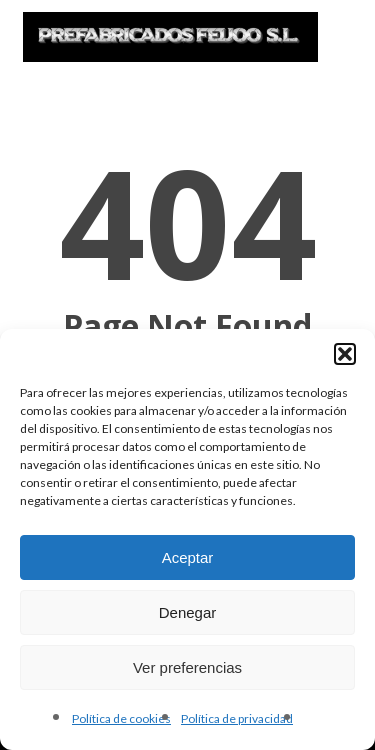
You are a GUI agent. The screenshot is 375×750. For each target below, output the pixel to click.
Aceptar (188, 557)
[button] (345, 354)
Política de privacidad (237, 718)
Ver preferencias (187, 667)
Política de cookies (121, 718)
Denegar (188, 612)
